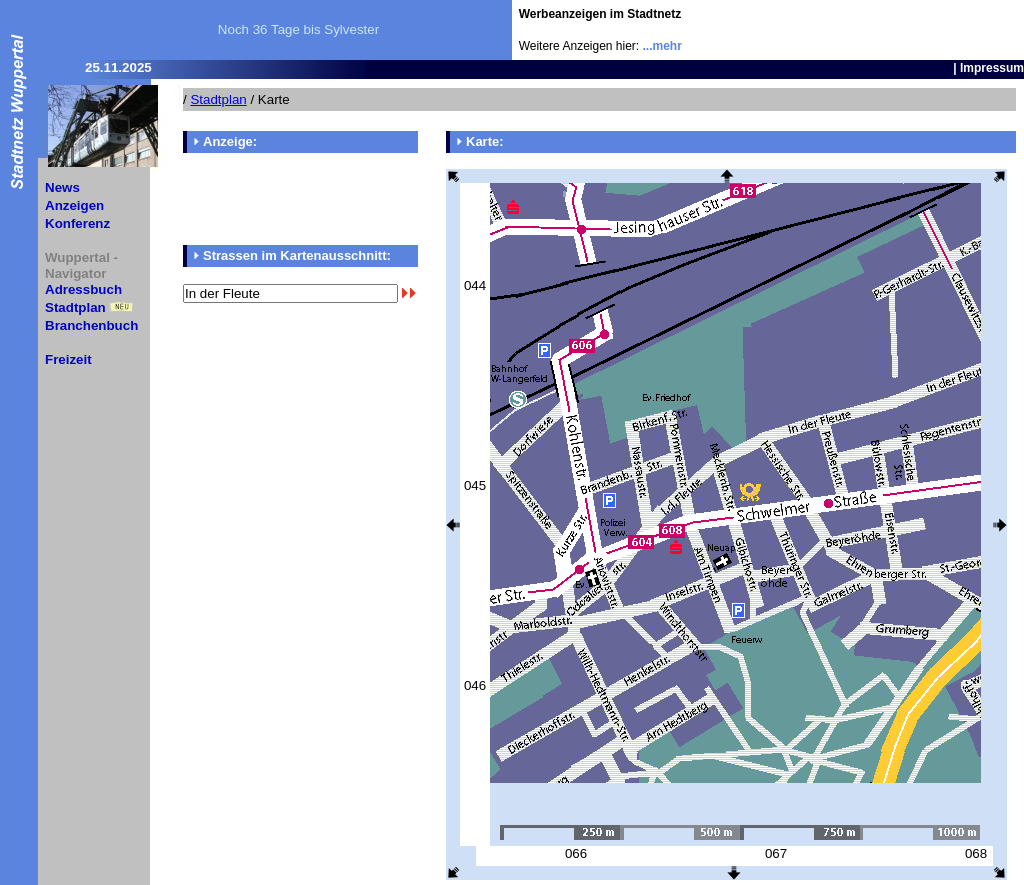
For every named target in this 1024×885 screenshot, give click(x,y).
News (62, 187)
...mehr (662, 46)
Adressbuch (83, 289)
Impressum (992, 68)
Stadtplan (75, 307)
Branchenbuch (91, 325)
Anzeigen (74, 205)
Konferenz (77, 223)
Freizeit (68, 359)
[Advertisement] (907, 30)
